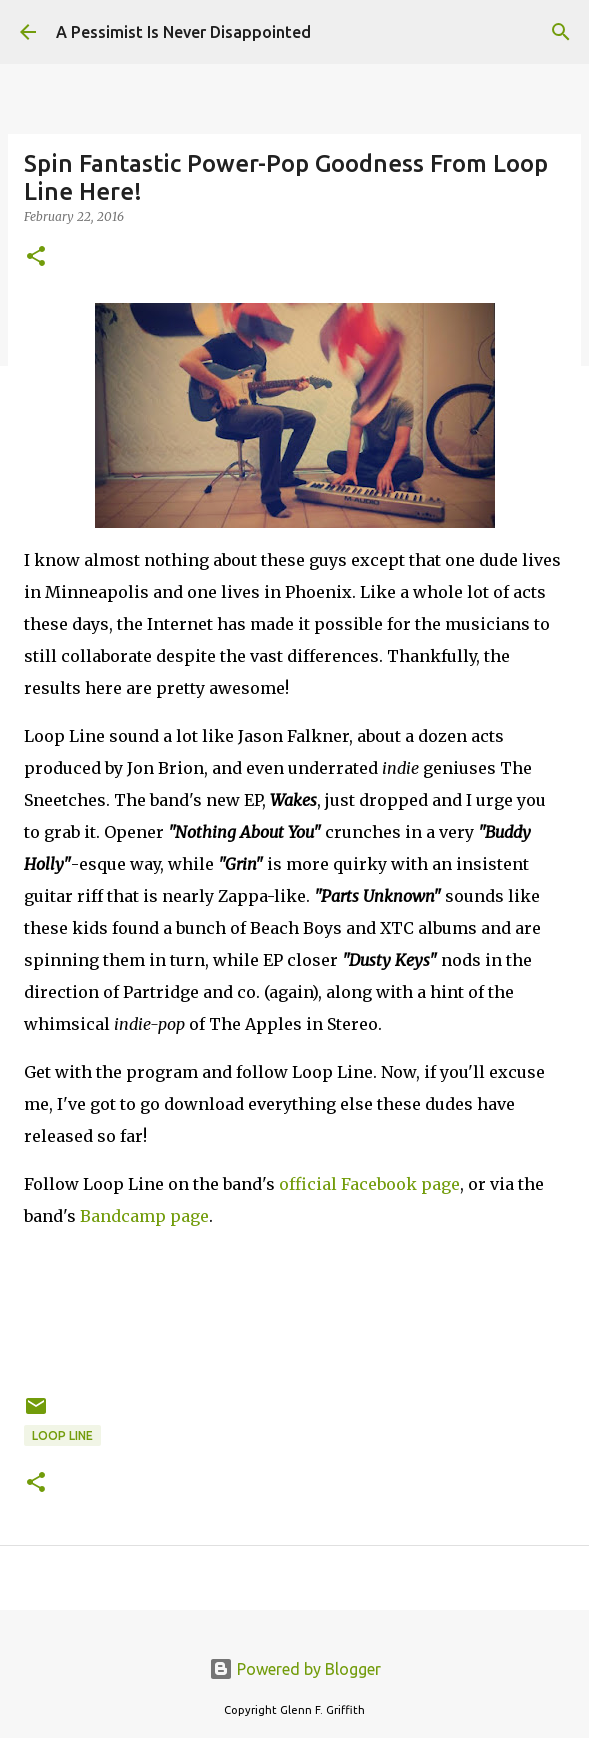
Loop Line (62, 1435)
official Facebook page (369, 1184)
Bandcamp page (144, 1216)
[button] (36, 257)
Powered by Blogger (295, 1669)
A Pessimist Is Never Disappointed (183, 32)
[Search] (561, 32)
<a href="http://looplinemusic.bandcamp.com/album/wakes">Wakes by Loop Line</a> (294, 1308)
